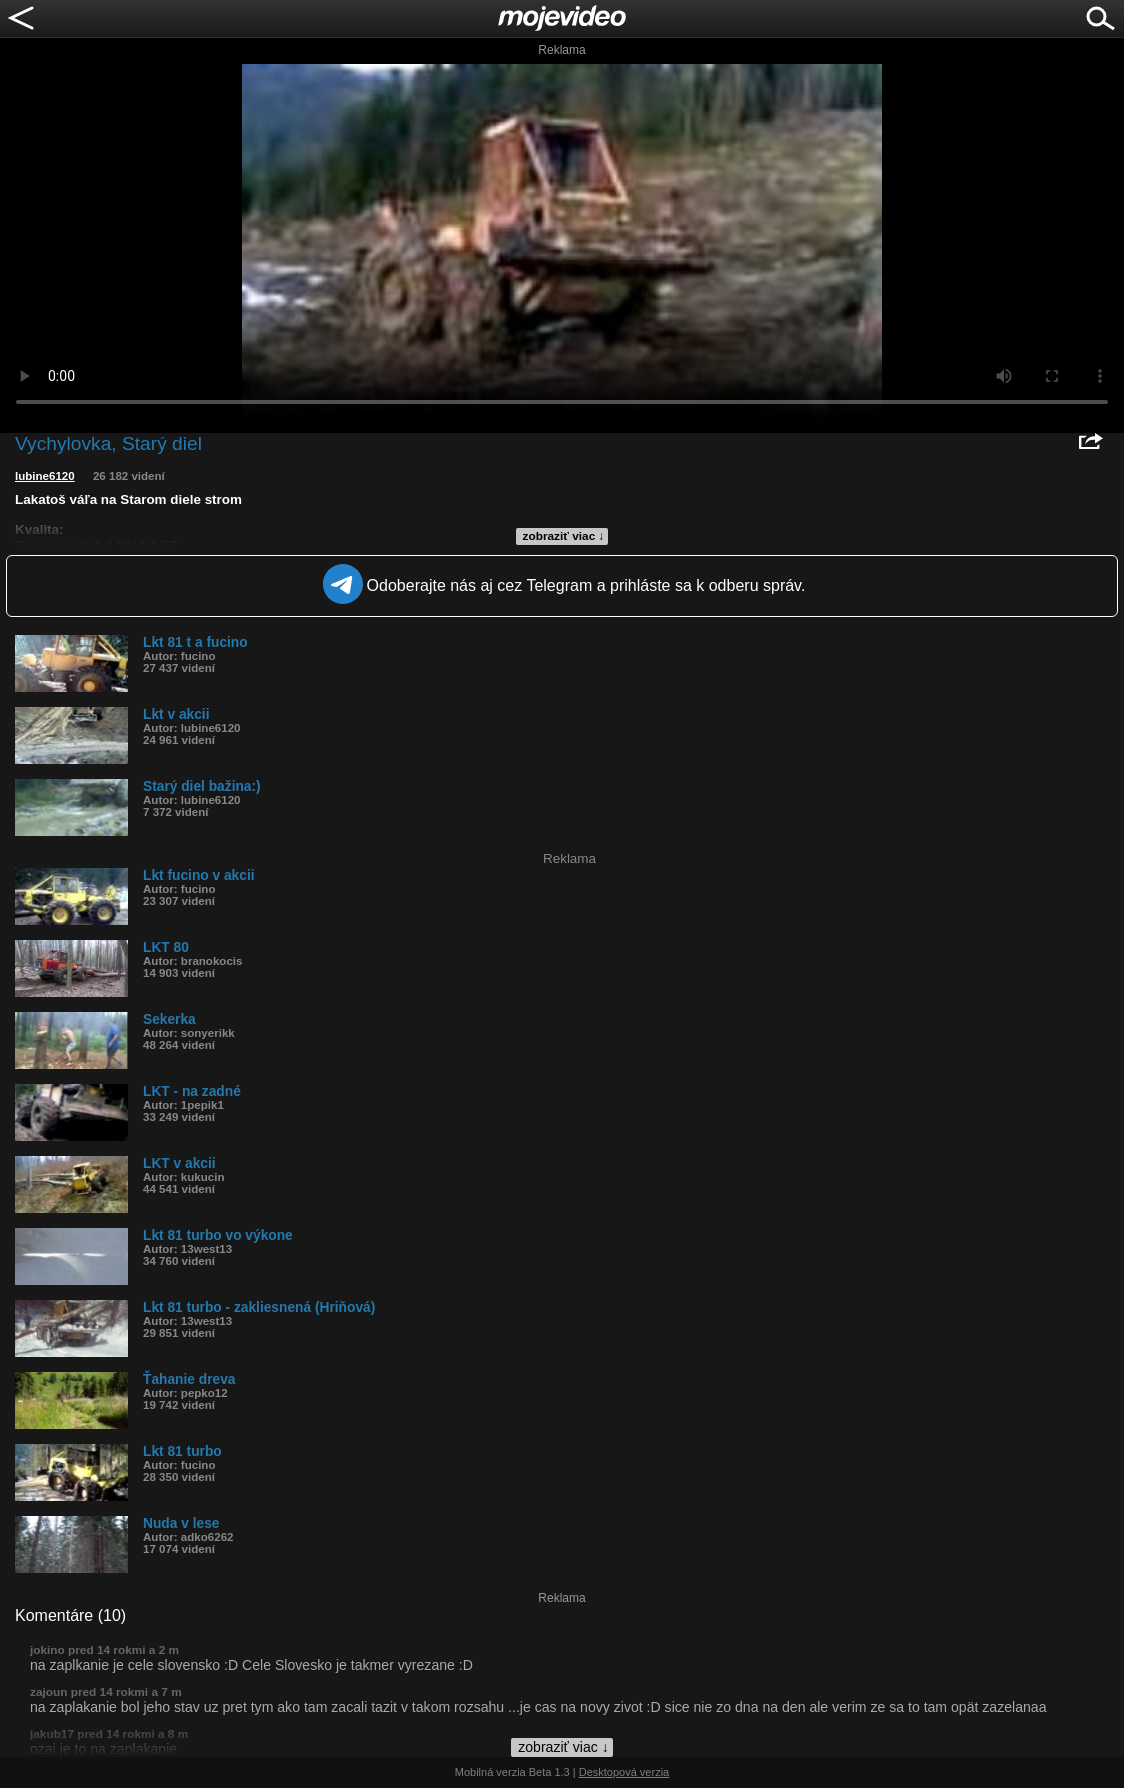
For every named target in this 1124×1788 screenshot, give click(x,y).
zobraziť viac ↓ (564, 536)
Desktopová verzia (624, 1772)
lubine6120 (45, 476)
